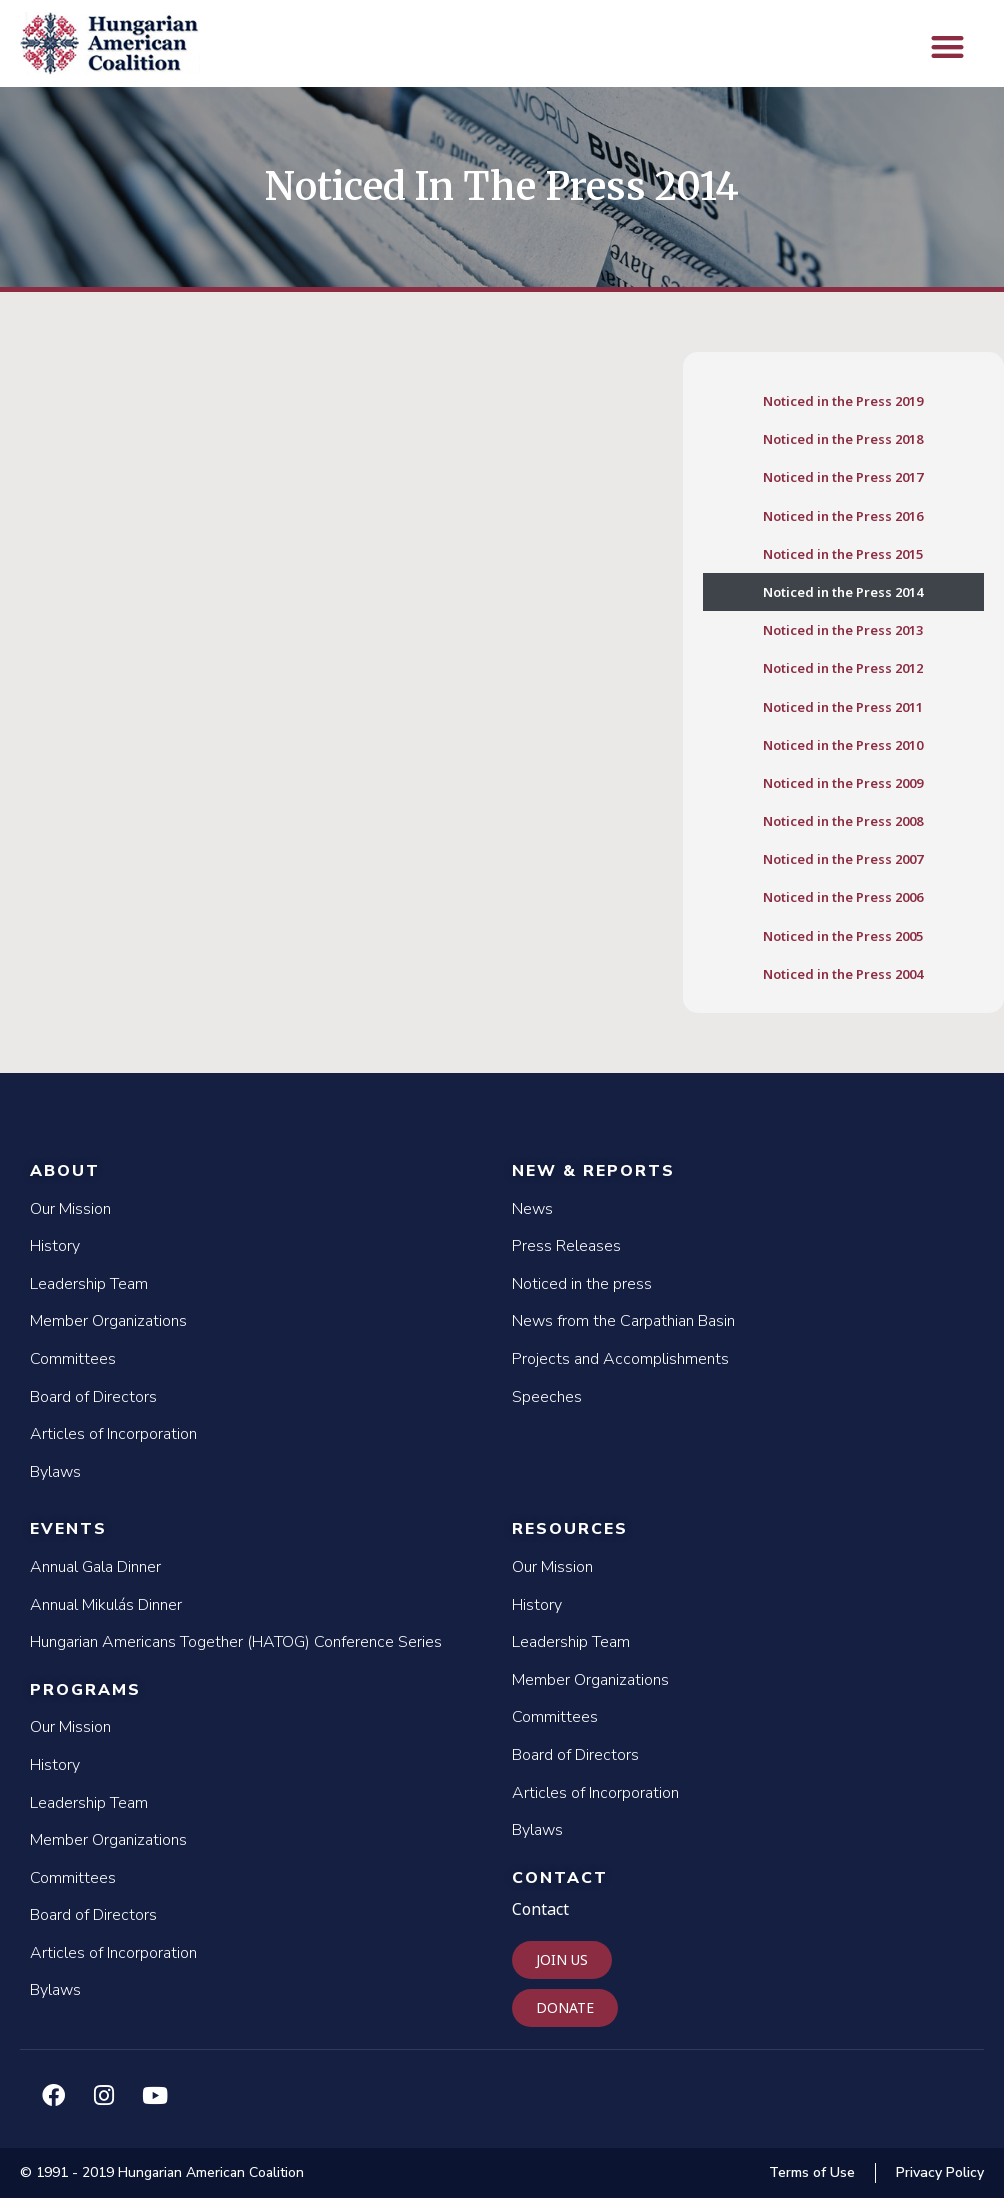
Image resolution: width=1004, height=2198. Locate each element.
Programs (85, 1690)
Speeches (547, 1397)
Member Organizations (108, 1321)
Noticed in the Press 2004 (843, 974)
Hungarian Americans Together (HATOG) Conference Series (236, 1642)
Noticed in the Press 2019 (843, 401)
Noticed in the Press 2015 (843, 554)
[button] (947, 46)
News (532, 1209)
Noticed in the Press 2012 (843, 668)
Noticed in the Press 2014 (843, 592)
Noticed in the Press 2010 (843, 745)
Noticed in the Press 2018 (843, 439)
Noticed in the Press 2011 (843, 707)
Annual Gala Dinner (95, 1567)
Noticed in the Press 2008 (843, 821)
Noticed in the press (582, 1284)
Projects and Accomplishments (620, 1359)
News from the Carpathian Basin (623, 1321)
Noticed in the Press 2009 (843, 783)
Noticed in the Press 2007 (843, 859)
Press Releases (566, 1246)
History (55, 1246)
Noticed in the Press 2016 (843, 516)
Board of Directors (93, 1397)
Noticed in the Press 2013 (843, 630)
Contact (560, 1878)
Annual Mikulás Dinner (106, 1605)
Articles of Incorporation (113, 1434)
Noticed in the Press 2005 (843, 936)
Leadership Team (89, 1284)
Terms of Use (812, 2172)
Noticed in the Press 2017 (843, 477)
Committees (73, 1359)
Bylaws (55, 1472)
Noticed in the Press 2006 (843, 897)
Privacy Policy (940, 2172)
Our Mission (70, 1209)
